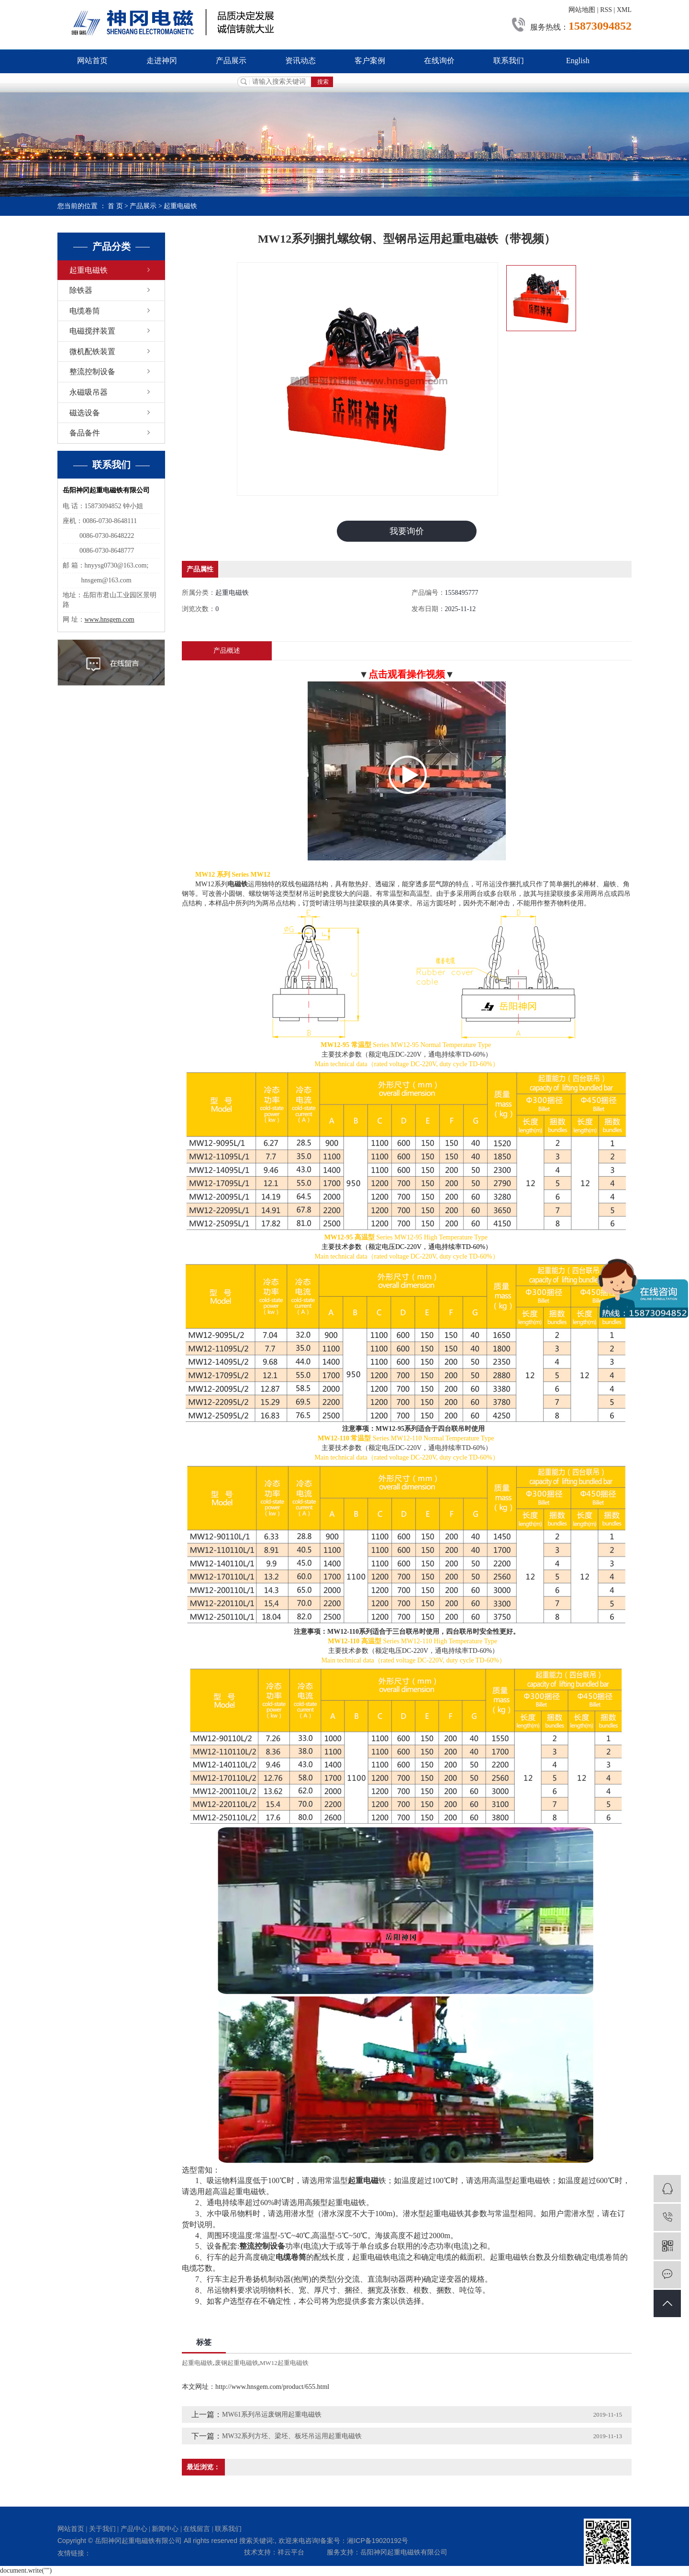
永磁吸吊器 (88, 392)
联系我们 (508, 60)
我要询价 (406, 531)
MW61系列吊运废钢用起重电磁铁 (272, 2415)
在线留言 (196, 2529)
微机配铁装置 (92, 351)
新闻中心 (165, 2529)
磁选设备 (84, 413)
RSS (606, 9)
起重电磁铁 (180, 206)
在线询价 (439, 60)
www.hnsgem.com (109, 619)
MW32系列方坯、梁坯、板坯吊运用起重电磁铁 (292, 2436)
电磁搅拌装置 (92, 331)
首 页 (115, 206)
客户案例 (370, 60)
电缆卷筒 (84, 311)
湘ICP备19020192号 (377, 2541)
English (577, 60)
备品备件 (84, 433)
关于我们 (102, 2529)
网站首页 (92, 60)
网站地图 (581, 9)
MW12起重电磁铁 (284, 2363)
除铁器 (80, 290)
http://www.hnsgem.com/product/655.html (272, 2387)
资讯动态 (300, 60)
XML (624, 9)
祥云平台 (291, 2552)
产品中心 (134, 2529)
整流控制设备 (92, 372)
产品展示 (231, 60)
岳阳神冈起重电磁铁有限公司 (403, 2552)
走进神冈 (161, 60)
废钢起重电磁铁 (236, 2363)
